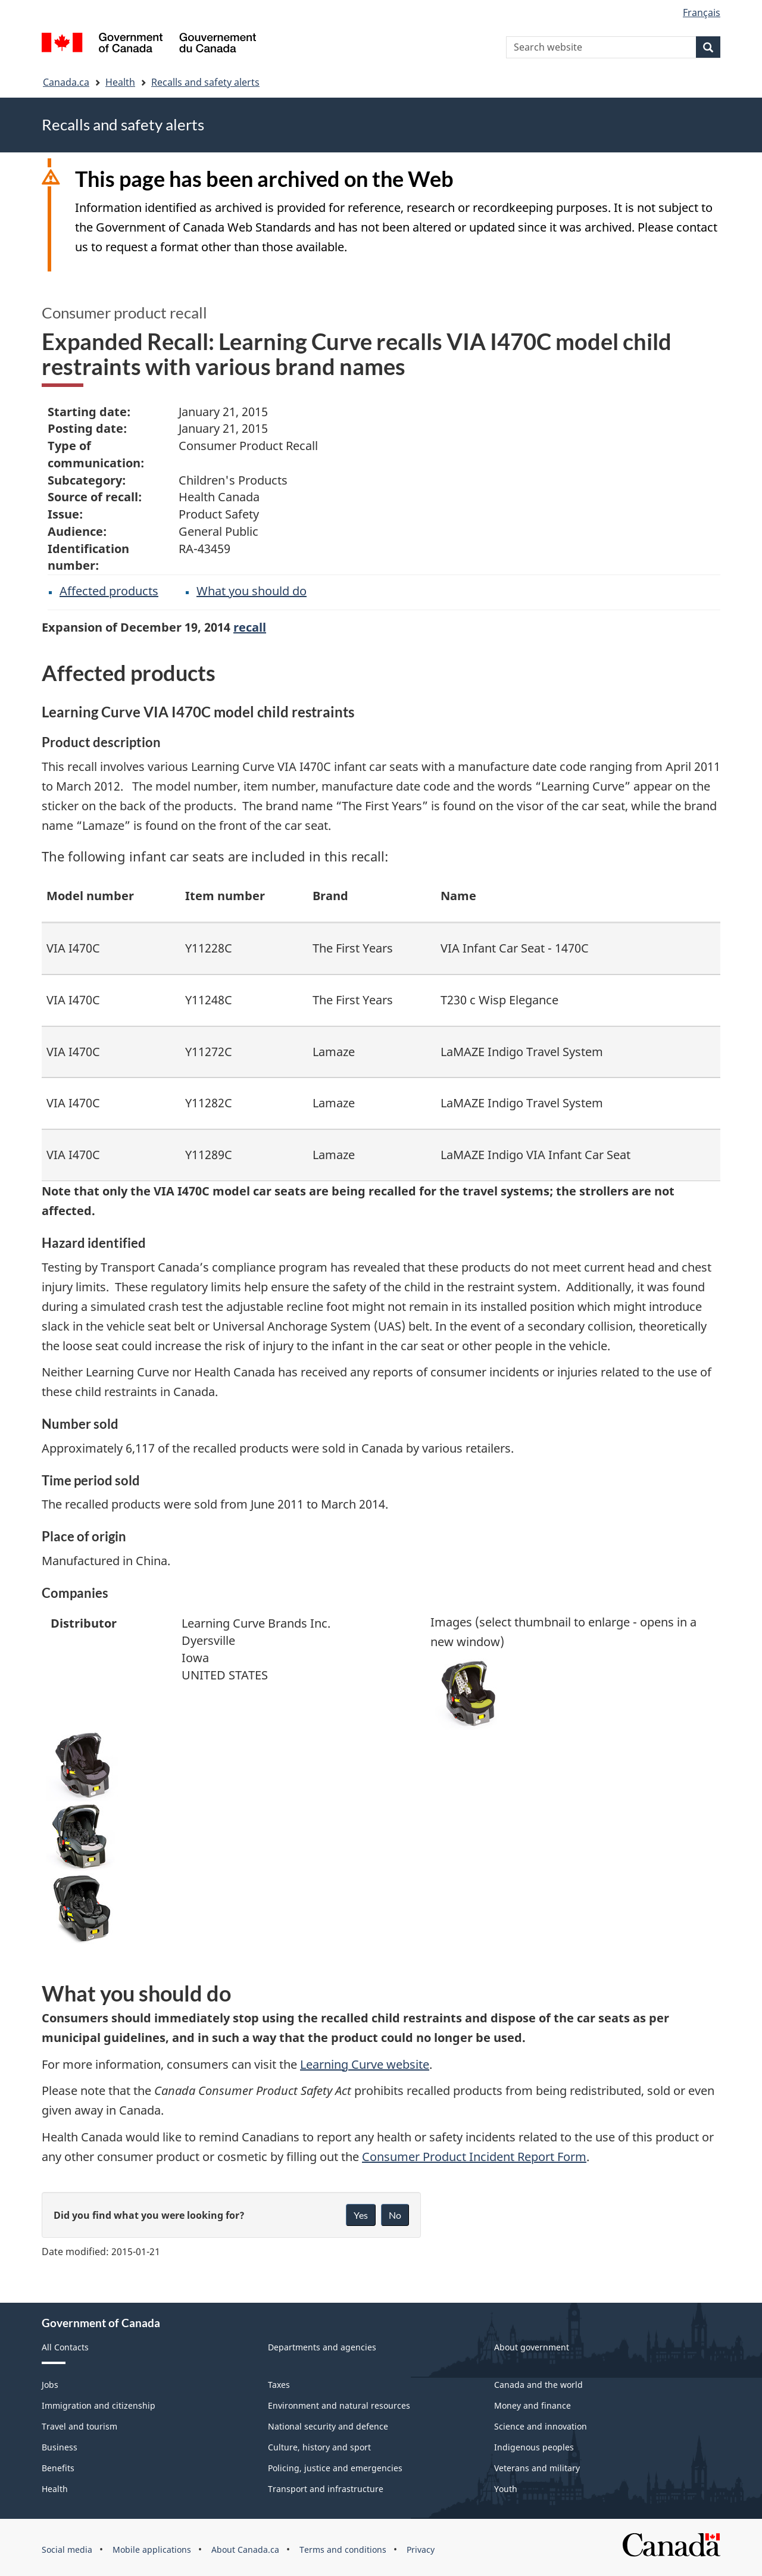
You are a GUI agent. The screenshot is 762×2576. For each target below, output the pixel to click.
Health (120, 82)
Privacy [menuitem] (421, 2549)
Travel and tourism (79, 2426)
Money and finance (532, 2405)
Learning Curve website (364, 2064)
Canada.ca (66, 82)
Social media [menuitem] (67, 2549)
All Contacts (65, 2347)
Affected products (109, 591)
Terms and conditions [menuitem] (342, 2549)
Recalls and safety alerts (205, 82)
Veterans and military (537, 2468)
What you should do (251, 591)
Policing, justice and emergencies (335, 2468)
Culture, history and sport (319, 2447)
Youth (505, 2488)
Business (59, 2447)
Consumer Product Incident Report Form (474, 2157)
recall (249, 627)
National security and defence (328, 2426)
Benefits (58, 2468)
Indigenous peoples (534, 2447)
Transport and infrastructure (325, 2488)
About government (531, 2347)
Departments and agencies (322, 2347)
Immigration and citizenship (98, 2405)
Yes (361, 2215)
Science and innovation (540, 2426)
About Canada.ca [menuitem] (245, 2549)
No (395, 2215)
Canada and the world (538, 2384)
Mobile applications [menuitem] (152, 2549)
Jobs (50, 2384)
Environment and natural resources (339, 2405)
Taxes (279, 2384)
